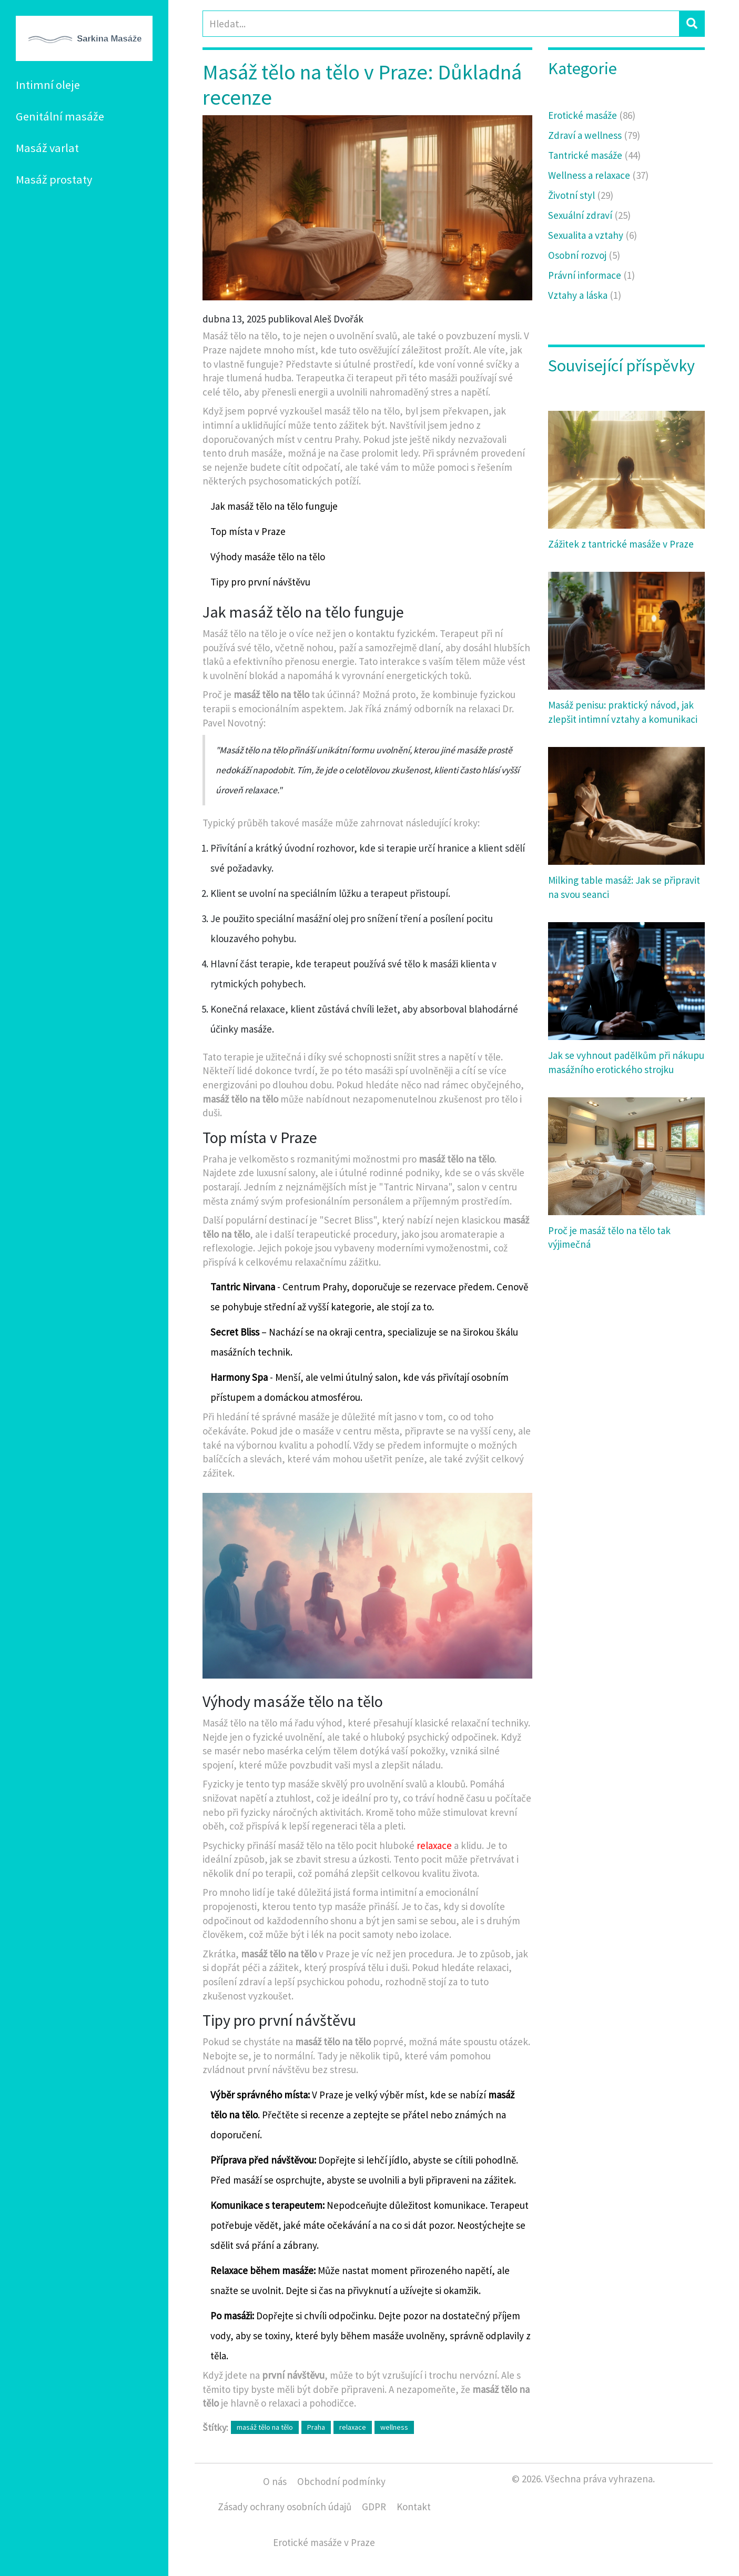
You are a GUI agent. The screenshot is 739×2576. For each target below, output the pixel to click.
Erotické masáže (591, 115)
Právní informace (591, 275)
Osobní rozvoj (584, 255)
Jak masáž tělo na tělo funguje (274, 506)
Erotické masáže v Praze (324, 2542)
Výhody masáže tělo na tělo (267, 556)
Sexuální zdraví (589, 215)
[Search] (441, 24)
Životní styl (580, 195)
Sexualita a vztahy (592, 235)
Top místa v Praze (248, 531)
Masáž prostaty (54, 179)
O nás (275, 2481)
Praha (316, 2427)
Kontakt (414, 2506)
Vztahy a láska (584, 295)
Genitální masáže (60, 116)
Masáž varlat (47, 147)
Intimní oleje (48, 84)
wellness (394, 2427)
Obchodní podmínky (341, 2481)
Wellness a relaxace (598, 175)
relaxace (434, 1845)
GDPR (374, 2506)
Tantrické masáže (594, 155)
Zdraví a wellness (594, 135)
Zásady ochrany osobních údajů (284, 2506)
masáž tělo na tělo (265, 2427)
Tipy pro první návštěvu (260, 581)
